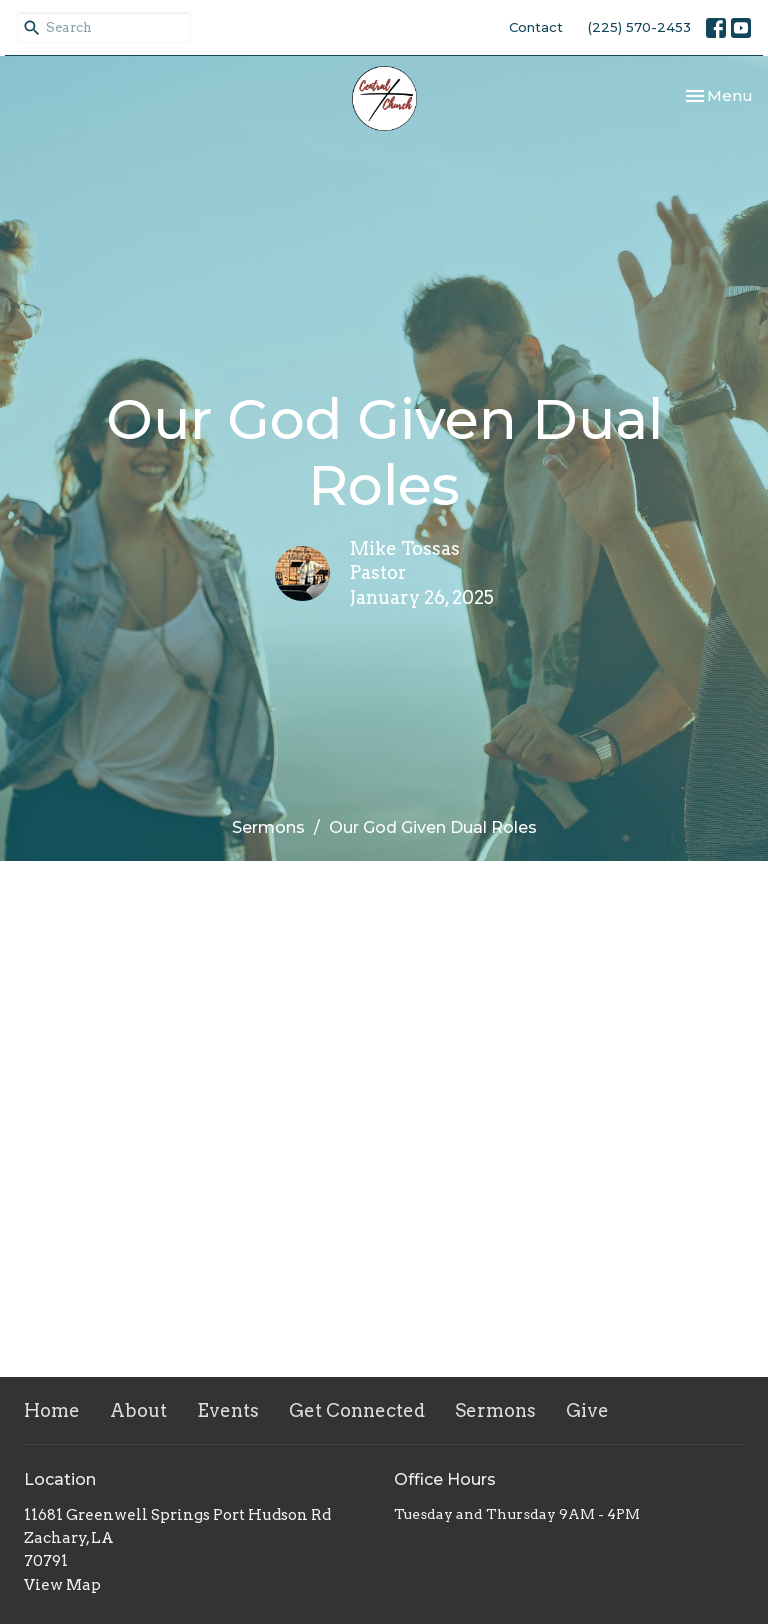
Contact (536, 27)
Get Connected (357, 1410)
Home (52, 1410)
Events (228, 1410)
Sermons (268, 827)
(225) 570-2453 (639, 27)
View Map (62, 1585)
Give (587, 1410)
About (138, 1410)
